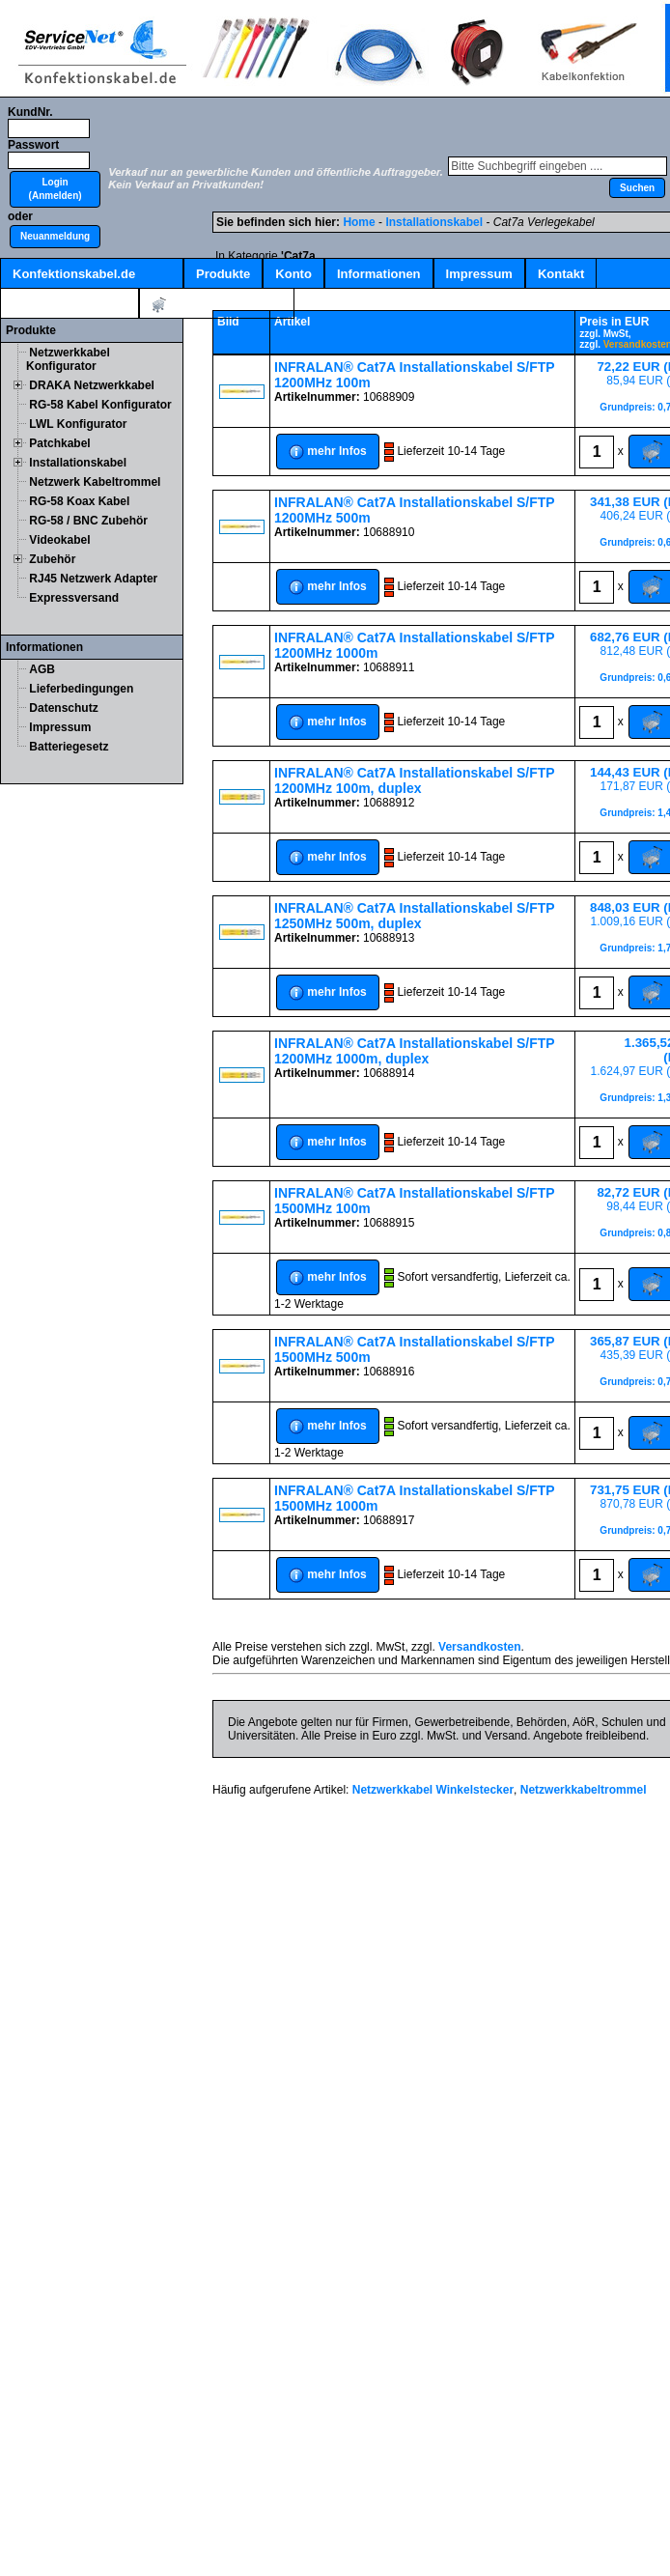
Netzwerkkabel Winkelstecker (433, 1790)
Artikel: (217, 305)
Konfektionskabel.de (74, 274)
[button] (55, 189)
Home (359, 222)
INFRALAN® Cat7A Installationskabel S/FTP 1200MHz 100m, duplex (414, 780)
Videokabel (59, 540)
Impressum (479, 274)
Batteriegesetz (68, 746)
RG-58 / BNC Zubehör (88, 520)
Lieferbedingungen (81, 688)
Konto (293, 274)
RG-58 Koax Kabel (79, 501)
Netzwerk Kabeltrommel (94, 482)
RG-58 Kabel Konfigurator (100, 404)
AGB (42, 669)
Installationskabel (77, 462)
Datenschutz (63, 708)
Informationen (379, 274)
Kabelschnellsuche (69, 304)
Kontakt (561, 274)
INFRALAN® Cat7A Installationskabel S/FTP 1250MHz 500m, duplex (414, 915)
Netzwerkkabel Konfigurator (68, 359)
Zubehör (52, 559)
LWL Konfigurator (77, 424)
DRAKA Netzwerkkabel (91, 385)
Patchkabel (59, 443)
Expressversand (74, 598)
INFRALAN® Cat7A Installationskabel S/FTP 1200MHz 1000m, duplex (414, 1050)
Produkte (223, 274)
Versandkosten (479, 1647)
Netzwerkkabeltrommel (583, 1790)
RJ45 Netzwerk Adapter (93, 578)
